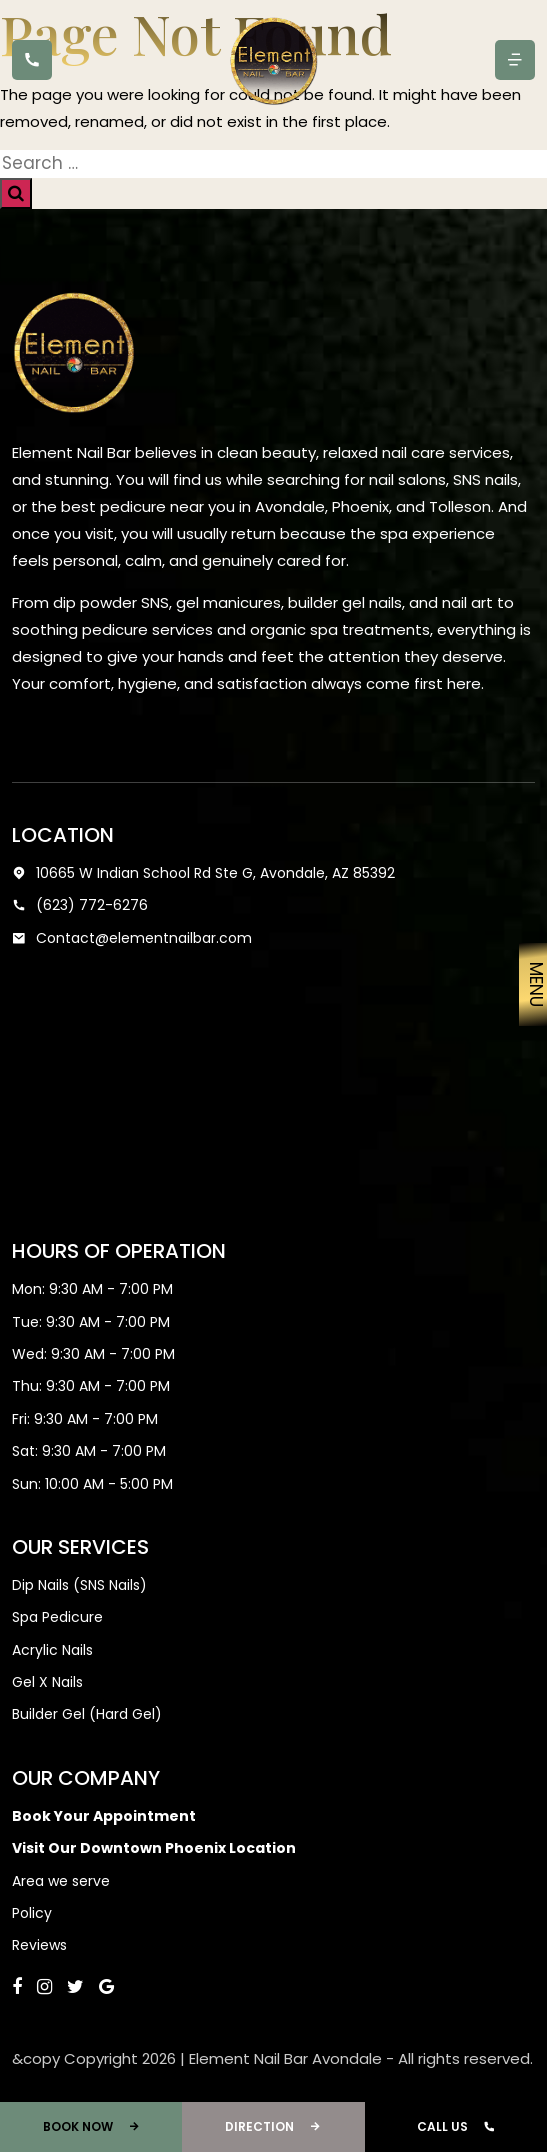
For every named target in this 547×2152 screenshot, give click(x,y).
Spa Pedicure (57, 1617)
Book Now (91, 2127)
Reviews (39, 1945)
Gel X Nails (47, 1682)
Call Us (456, 2127)
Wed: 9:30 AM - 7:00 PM (93, 1354)
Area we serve (61, 1881)
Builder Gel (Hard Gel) (87, 1714)
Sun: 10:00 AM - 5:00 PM (92, 1484)
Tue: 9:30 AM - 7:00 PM (91, 1322)
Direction (273, 2127)
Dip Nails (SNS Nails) (79, 1585)
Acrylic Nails (52, 1650)
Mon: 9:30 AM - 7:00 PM (92, 1289)
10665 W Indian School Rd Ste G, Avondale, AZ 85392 (203, 873)
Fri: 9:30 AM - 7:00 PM (85, 1419)
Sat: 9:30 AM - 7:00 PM (89, 1451)
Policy (32, 1913)
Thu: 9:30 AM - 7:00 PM (91, 1386)
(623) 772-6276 (80, 905)
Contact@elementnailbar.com (132, 938)
